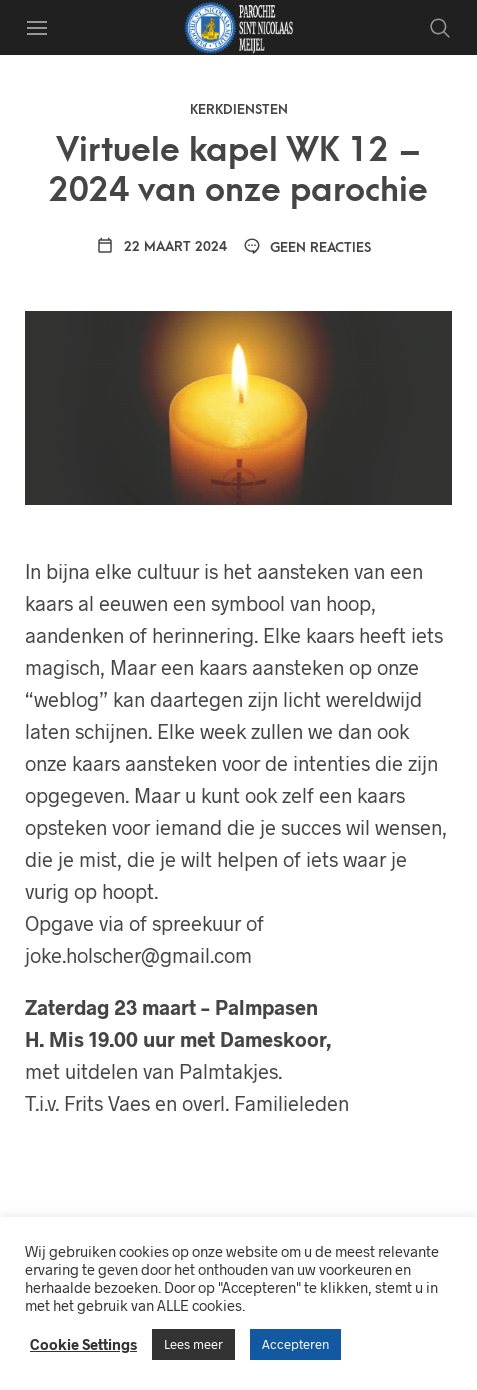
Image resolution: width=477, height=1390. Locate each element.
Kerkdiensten (239, 109)
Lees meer (193, 1344)
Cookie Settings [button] (83, 1344)
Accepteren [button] (295, 1344)
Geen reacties (307, 247)
